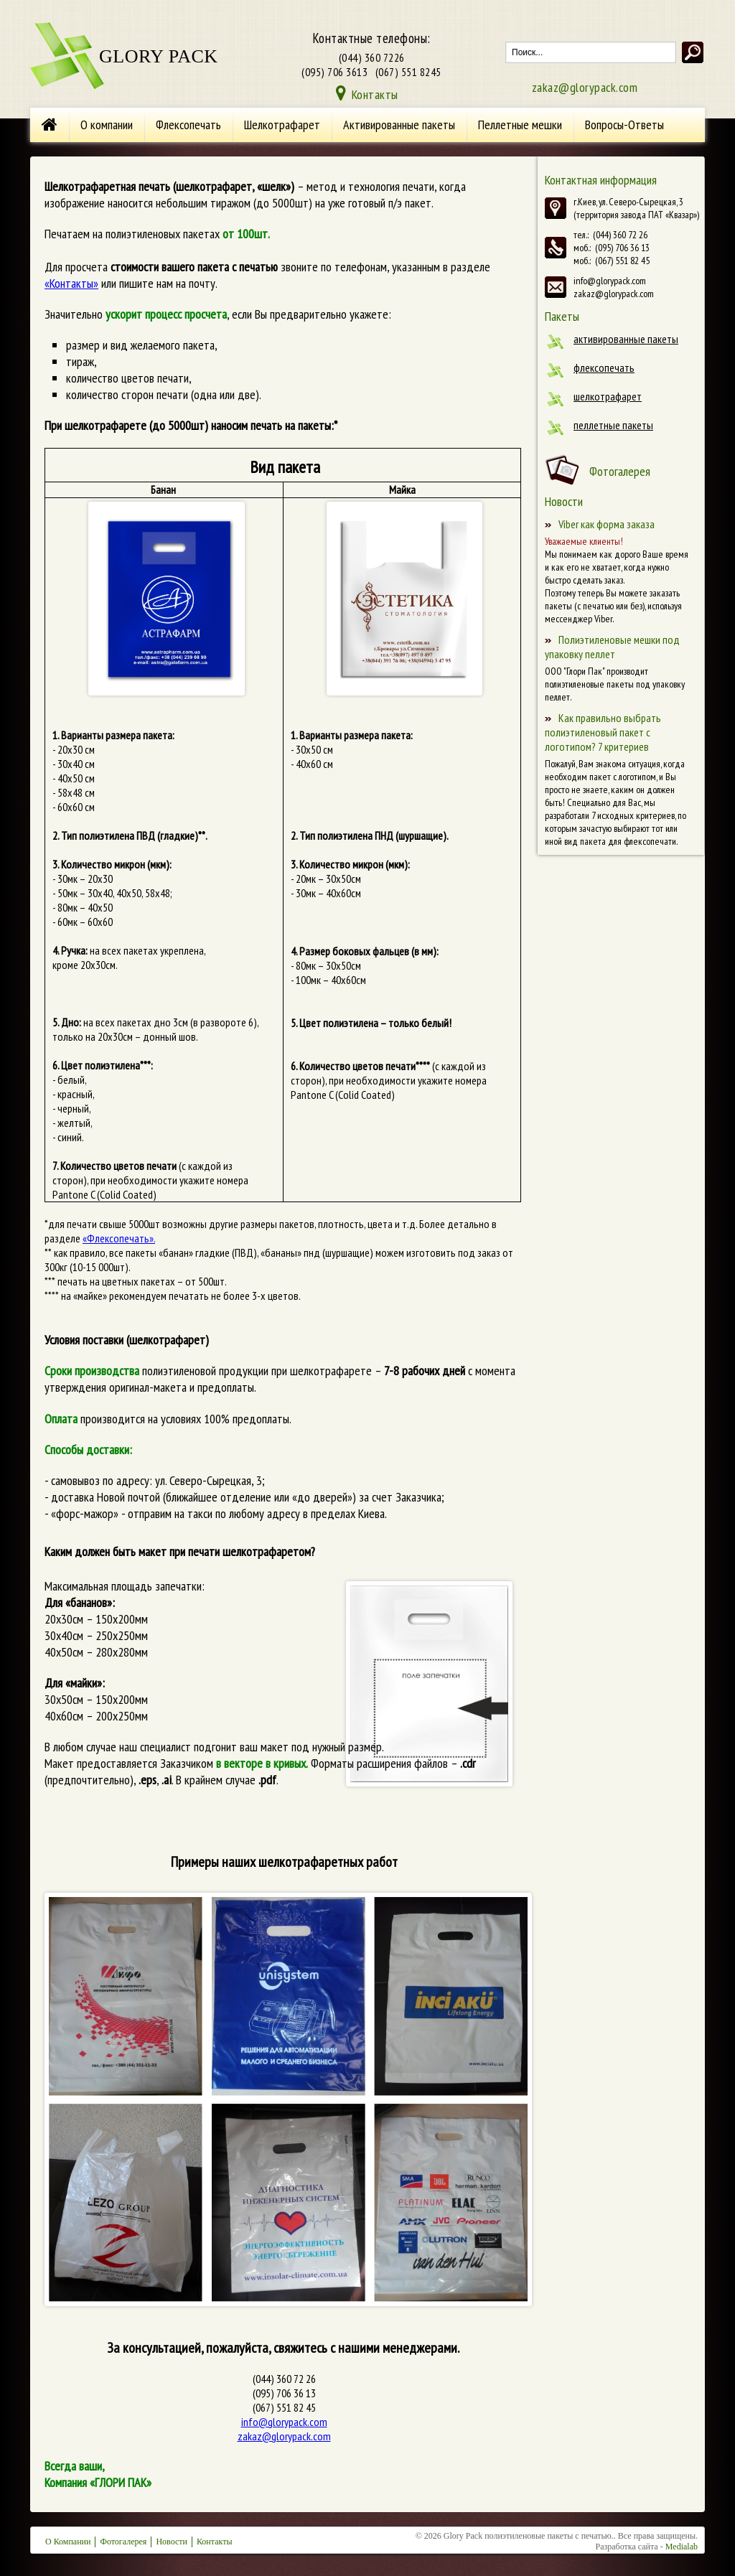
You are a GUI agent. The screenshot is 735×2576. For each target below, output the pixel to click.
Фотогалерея (619, 471)
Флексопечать (188, 124)
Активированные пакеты (399, 124)
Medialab (681, 2547)
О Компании (67, 2542)
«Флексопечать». (119, 1238)
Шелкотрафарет (282, 124)
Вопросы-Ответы (624, 124)
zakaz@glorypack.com (585, 87)
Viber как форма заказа (606, 524)
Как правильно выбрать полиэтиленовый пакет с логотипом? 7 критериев (603, 732)
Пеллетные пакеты (613, 425)
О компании (106, 124)
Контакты (375, 94)
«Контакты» (71, 283)
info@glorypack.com (284, 2422)
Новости (171, 2542)
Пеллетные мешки (520, 124)
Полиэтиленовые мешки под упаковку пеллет (612, 646)
